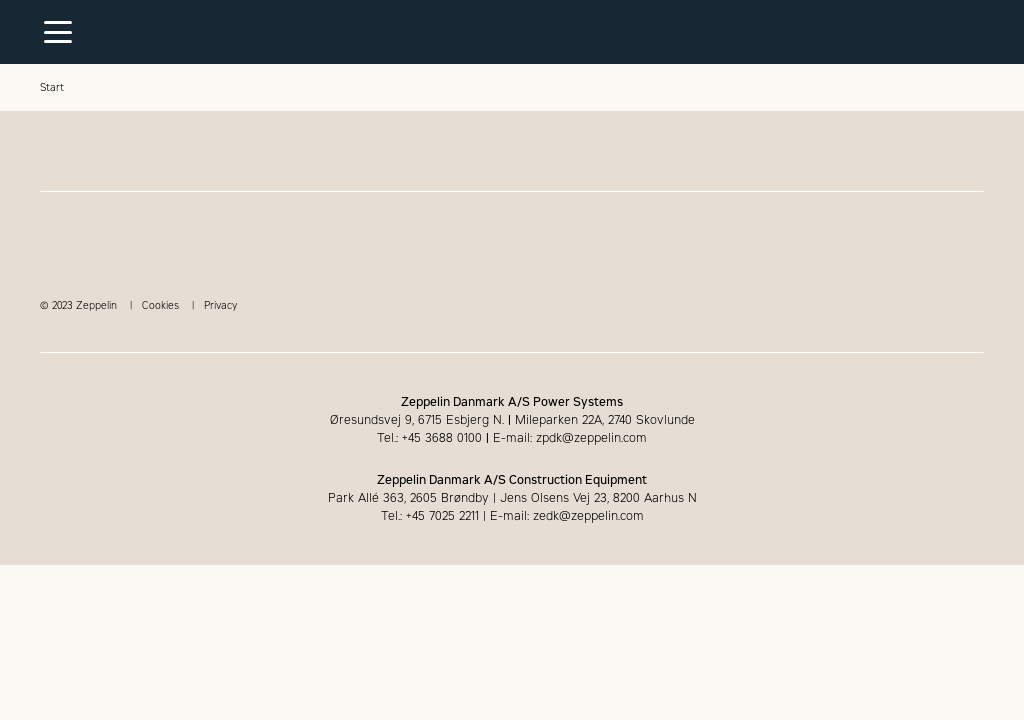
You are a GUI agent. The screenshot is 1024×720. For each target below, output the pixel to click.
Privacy (220, 305)
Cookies (160, 305)
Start (52, 87)
